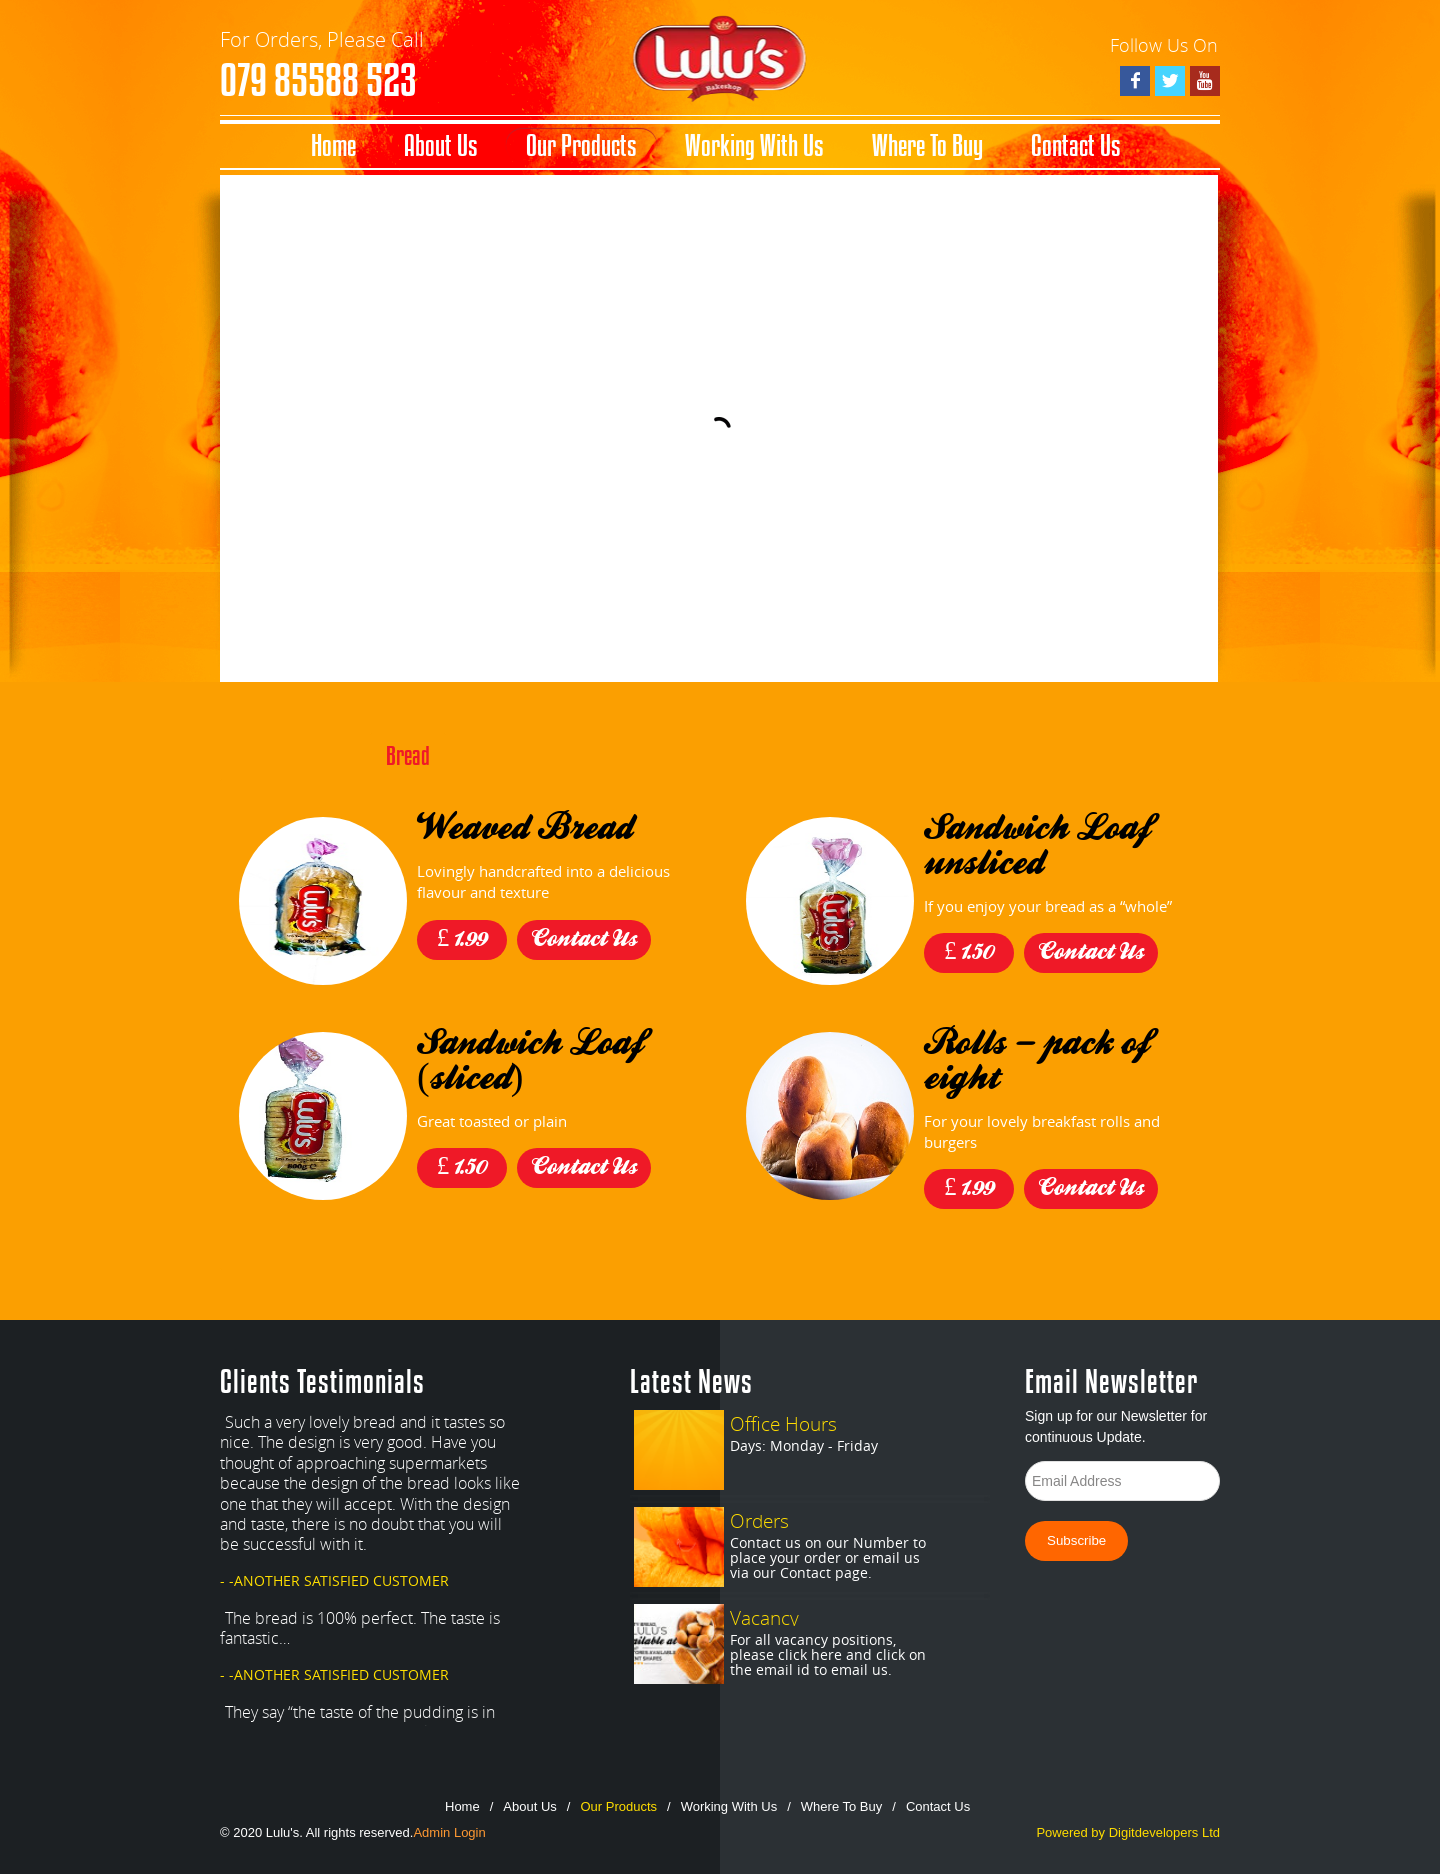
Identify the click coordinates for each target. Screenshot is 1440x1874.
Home (333, 145)
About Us (441, 145)
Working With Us (754, 145)
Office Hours (783, 1423)
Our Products (581, 145)
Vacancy (764, 1617)
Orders (759, 1520)
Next (564, 1726)
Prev (524, 1726)
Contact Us (1076, 145)
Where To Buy (927, 145)
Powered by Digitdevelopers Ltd (1128, 1832)
